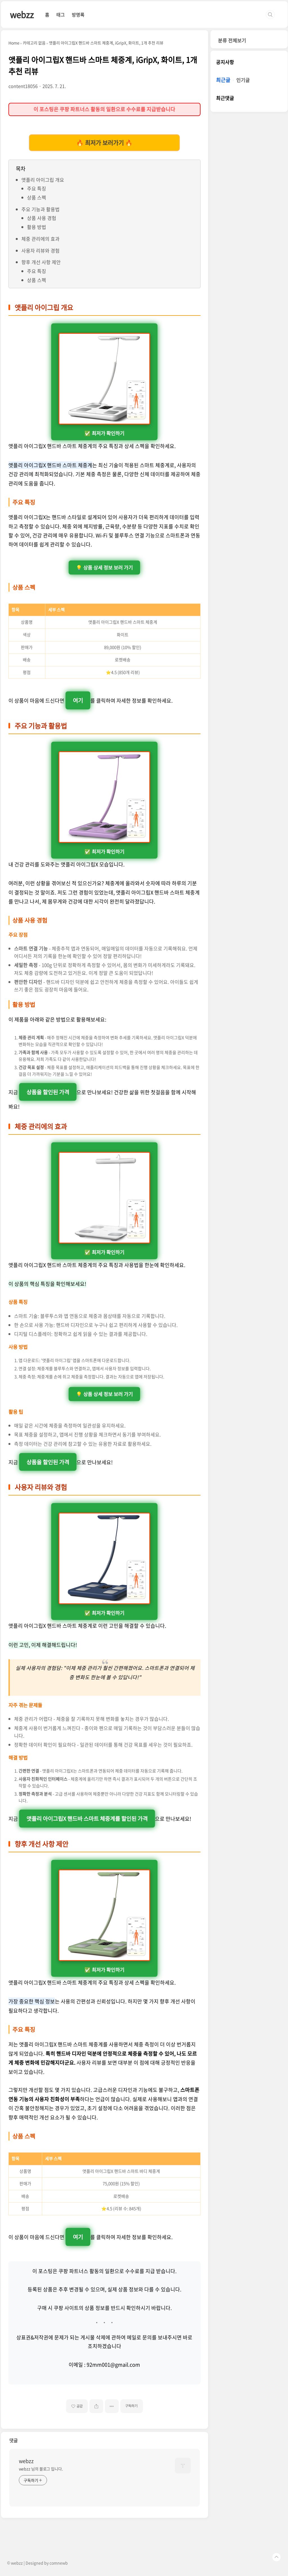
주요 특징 (36, 188)
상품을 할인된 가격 (47, 1092)
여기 (78, 700)
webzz (22, 14)
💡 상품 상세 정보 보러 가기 (104, 567)
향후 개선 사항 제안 (41, 261)
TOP (276, 2557)
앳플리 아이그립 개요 (42, 179)
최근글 (223, 80)
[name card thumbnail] (183, 2465)
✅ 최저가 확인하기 (104, 385)
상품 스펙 (36, 197)
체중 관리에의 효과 (40, 238)
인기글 (243, 79)
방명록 (78, 14)
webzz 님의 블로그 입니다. (41, 2468)
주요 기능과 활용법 (40, 209)
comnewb (59, 2563)
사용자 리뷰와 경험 (40, 250)
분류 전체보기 (232, 40)
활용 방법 (36, 226)
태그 (60, 14)
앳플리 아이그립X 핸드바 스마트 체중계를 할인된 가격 (87, 1818)
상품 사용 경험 (41, 217)
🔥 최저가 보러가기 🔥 (104, 143)
